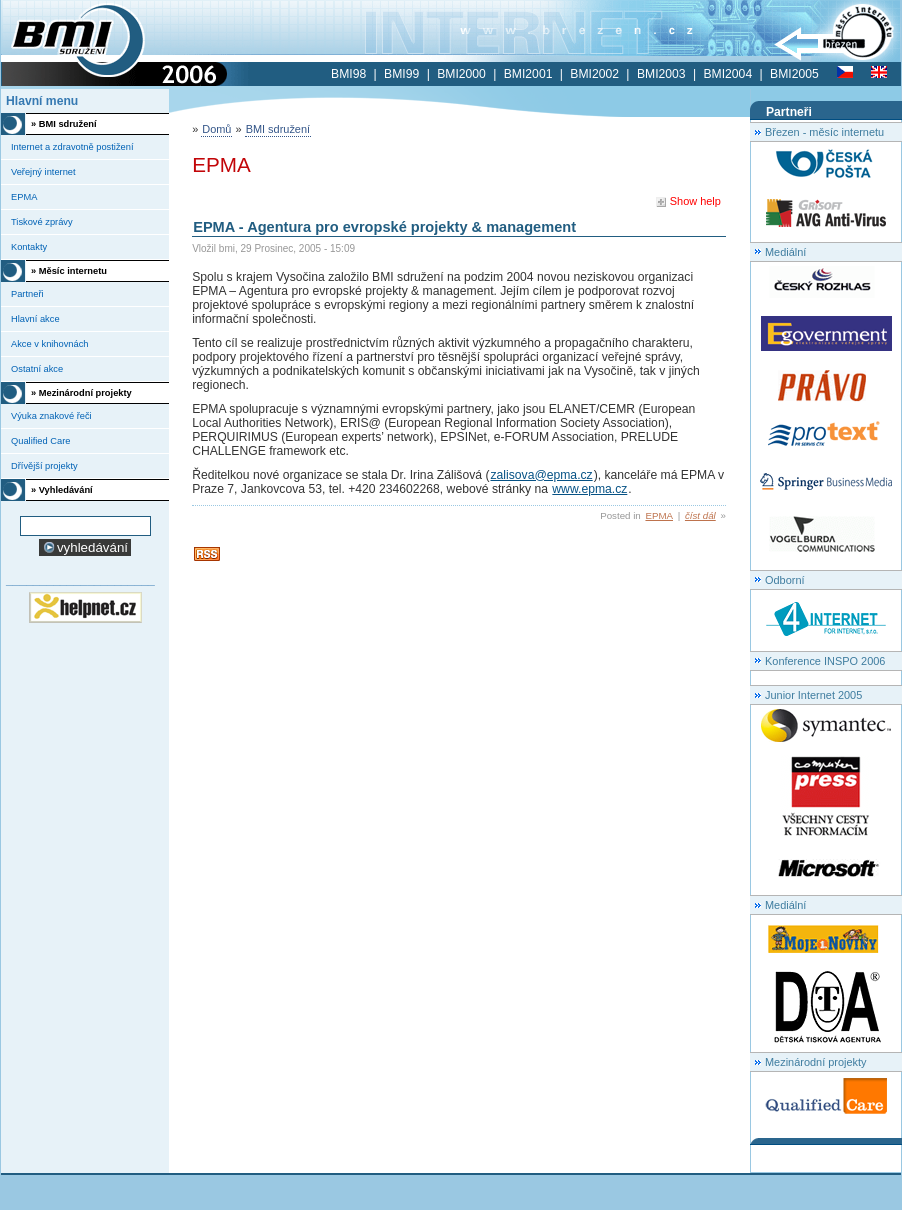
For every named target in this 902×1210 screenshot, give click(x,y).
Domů (216, 129)
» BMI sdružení (64, 124)
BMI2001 (528, 74)
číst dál (700, 515)
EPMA (659, 515)
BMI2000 (461, 74)
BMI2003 (661, 74)
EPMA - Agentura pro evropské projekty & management (384, 227)
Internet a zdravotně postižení (72, 147)
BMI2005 (794, 74)
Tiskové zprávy (42, 222)
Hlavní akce (35, 319)
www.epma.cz (589, 489)
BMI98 (348, 74)
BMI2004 (727, 74)
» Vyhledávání (62, 490)
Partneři (27, 294)
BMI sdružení (278, 129)
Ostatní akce (37, 369)
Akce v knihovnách (50, 344)
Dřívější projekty (44, 466)
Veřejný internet (43, 172)
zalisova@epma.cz (541, 475)
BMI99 (401, 74)
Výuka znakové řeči (51, 416)
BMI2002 (594, 74)
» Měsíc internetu (69, 271)
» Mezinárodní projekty (81, 393)
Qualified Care (40, 441)
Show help (688, 201)
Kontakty (29, 247)
